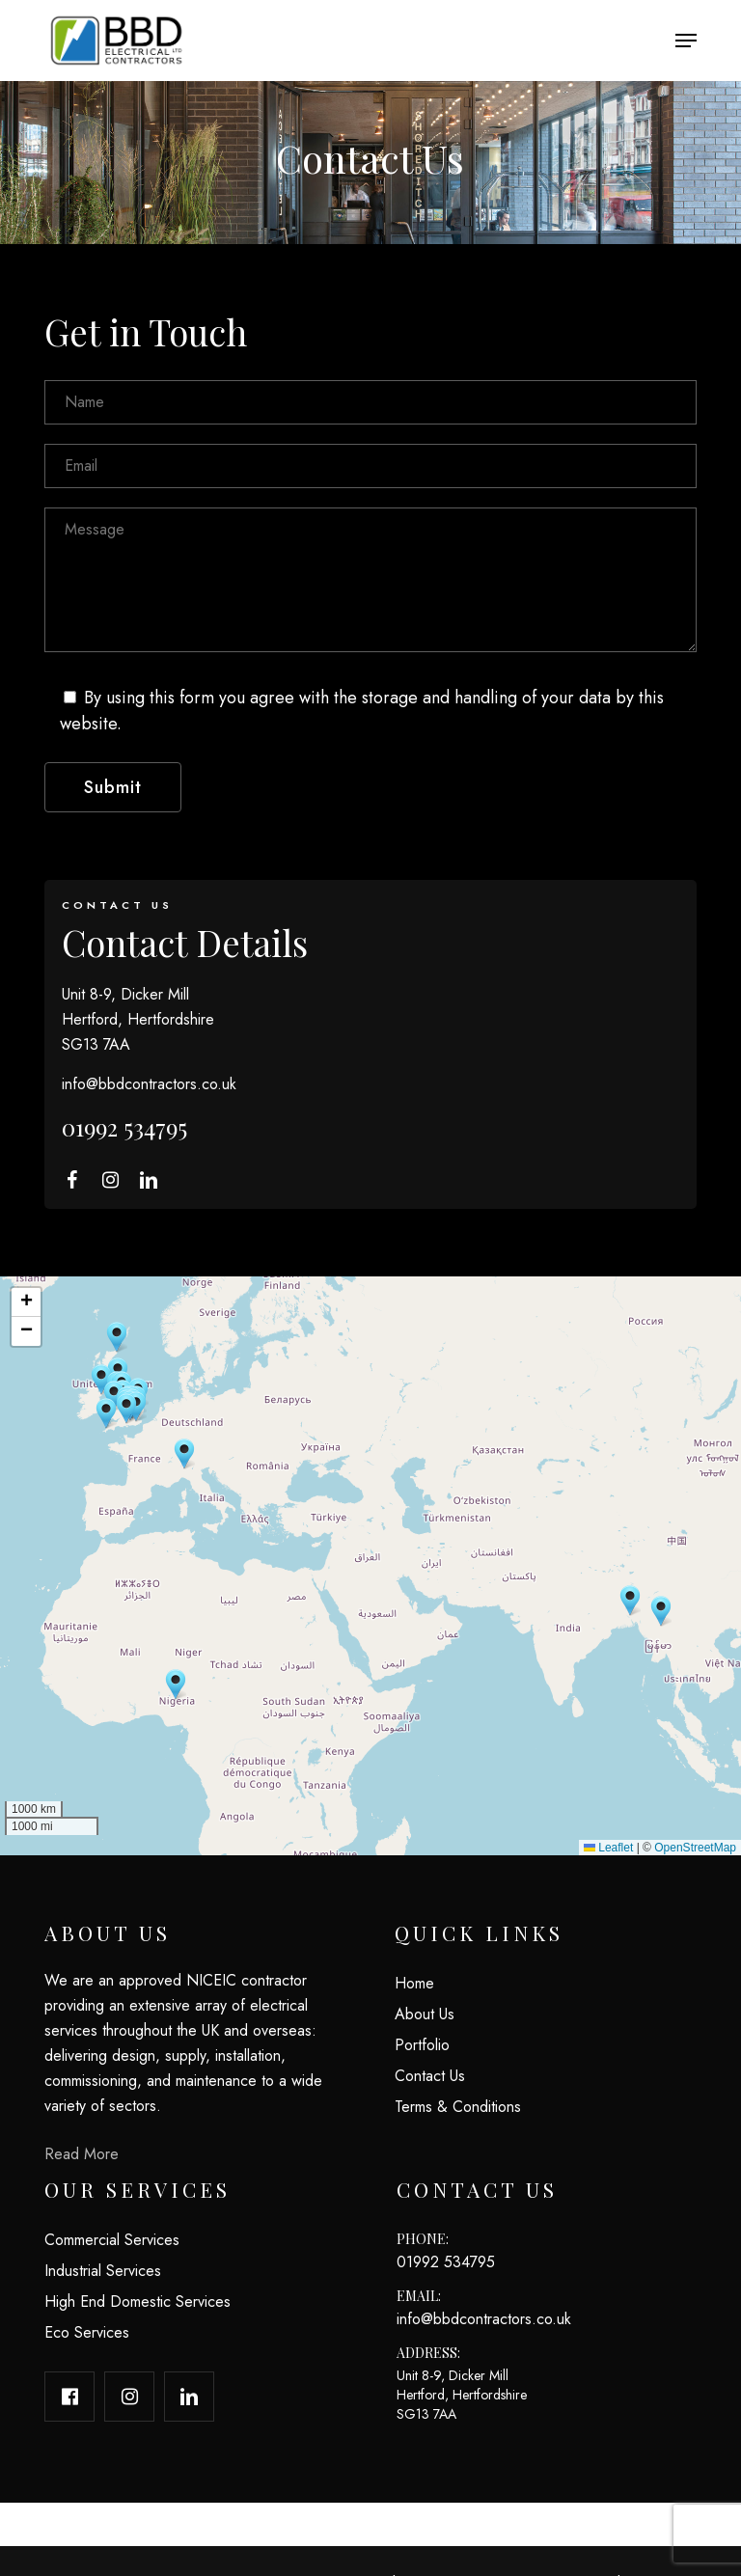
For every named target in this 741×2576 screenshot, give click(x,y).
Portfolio (422, 2045)
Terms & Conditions (458, 2107)
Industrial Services (102, 2271)
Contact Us (430, 2076)
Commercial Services (111, 2240)
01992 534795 (124, 1126)
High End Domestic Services (137, 2302)
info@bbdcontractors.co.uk (149, 1084)
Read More (81, 2154)
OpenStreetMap (695, 1847)
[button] (686, 40)
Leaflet (608, 1847)
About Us (424, 2014)
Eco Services (86, 2332)
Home (414, 1983)
